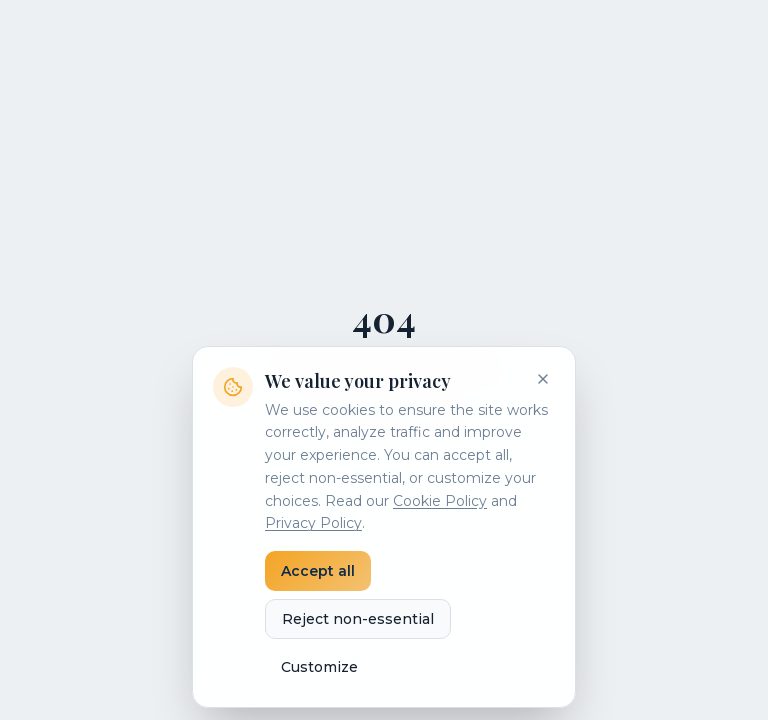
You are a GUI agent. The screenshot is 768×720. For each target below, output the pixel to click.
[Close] (543, 379)
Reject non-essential (358, 619)
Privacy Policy (313, 523)
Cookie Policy (440, 501)
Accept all (318, 571)
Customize (319, 667)
